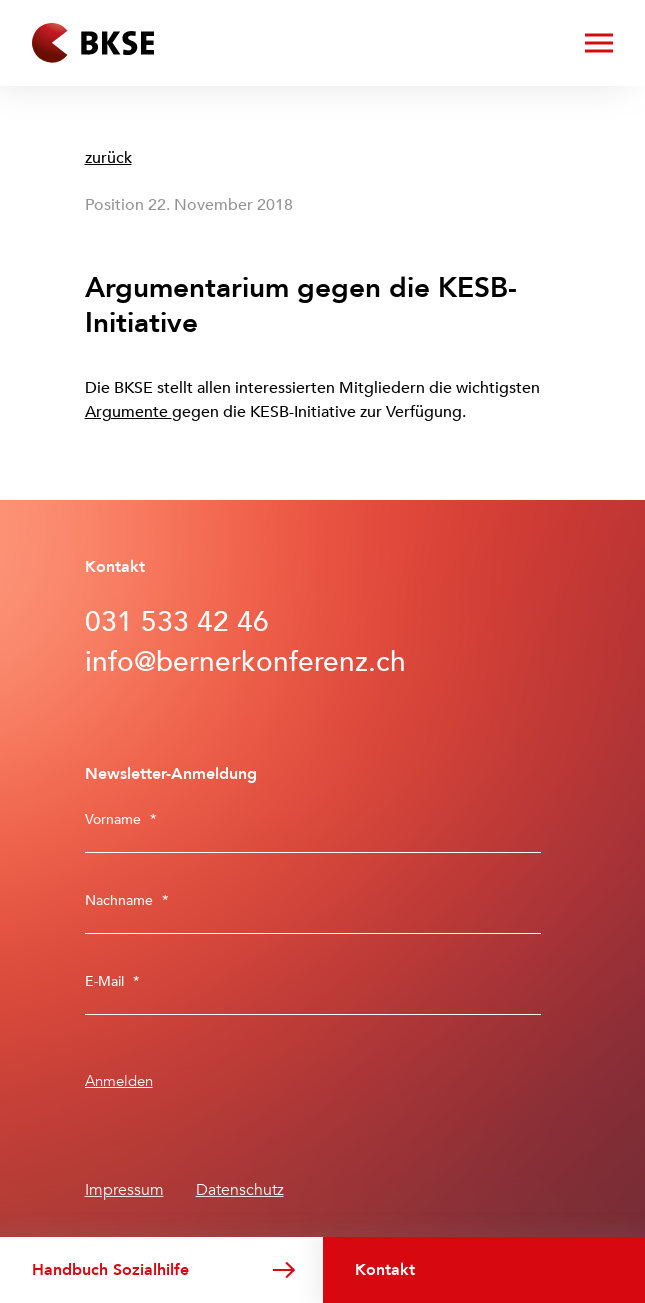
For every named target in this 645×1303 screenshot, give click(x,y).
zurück (108, 158)
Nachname (127, 900)
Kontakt (385, 1270)
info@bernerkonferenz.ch (245, 662)
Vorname (121, 819)
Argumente (128, 412)
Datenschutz (240, 1190)
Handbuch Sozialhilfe (110, 1270)
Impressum (124, 1190)
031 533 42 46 (177, 622)
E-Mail (112, 981)
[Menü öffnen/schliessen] (599, 43)
